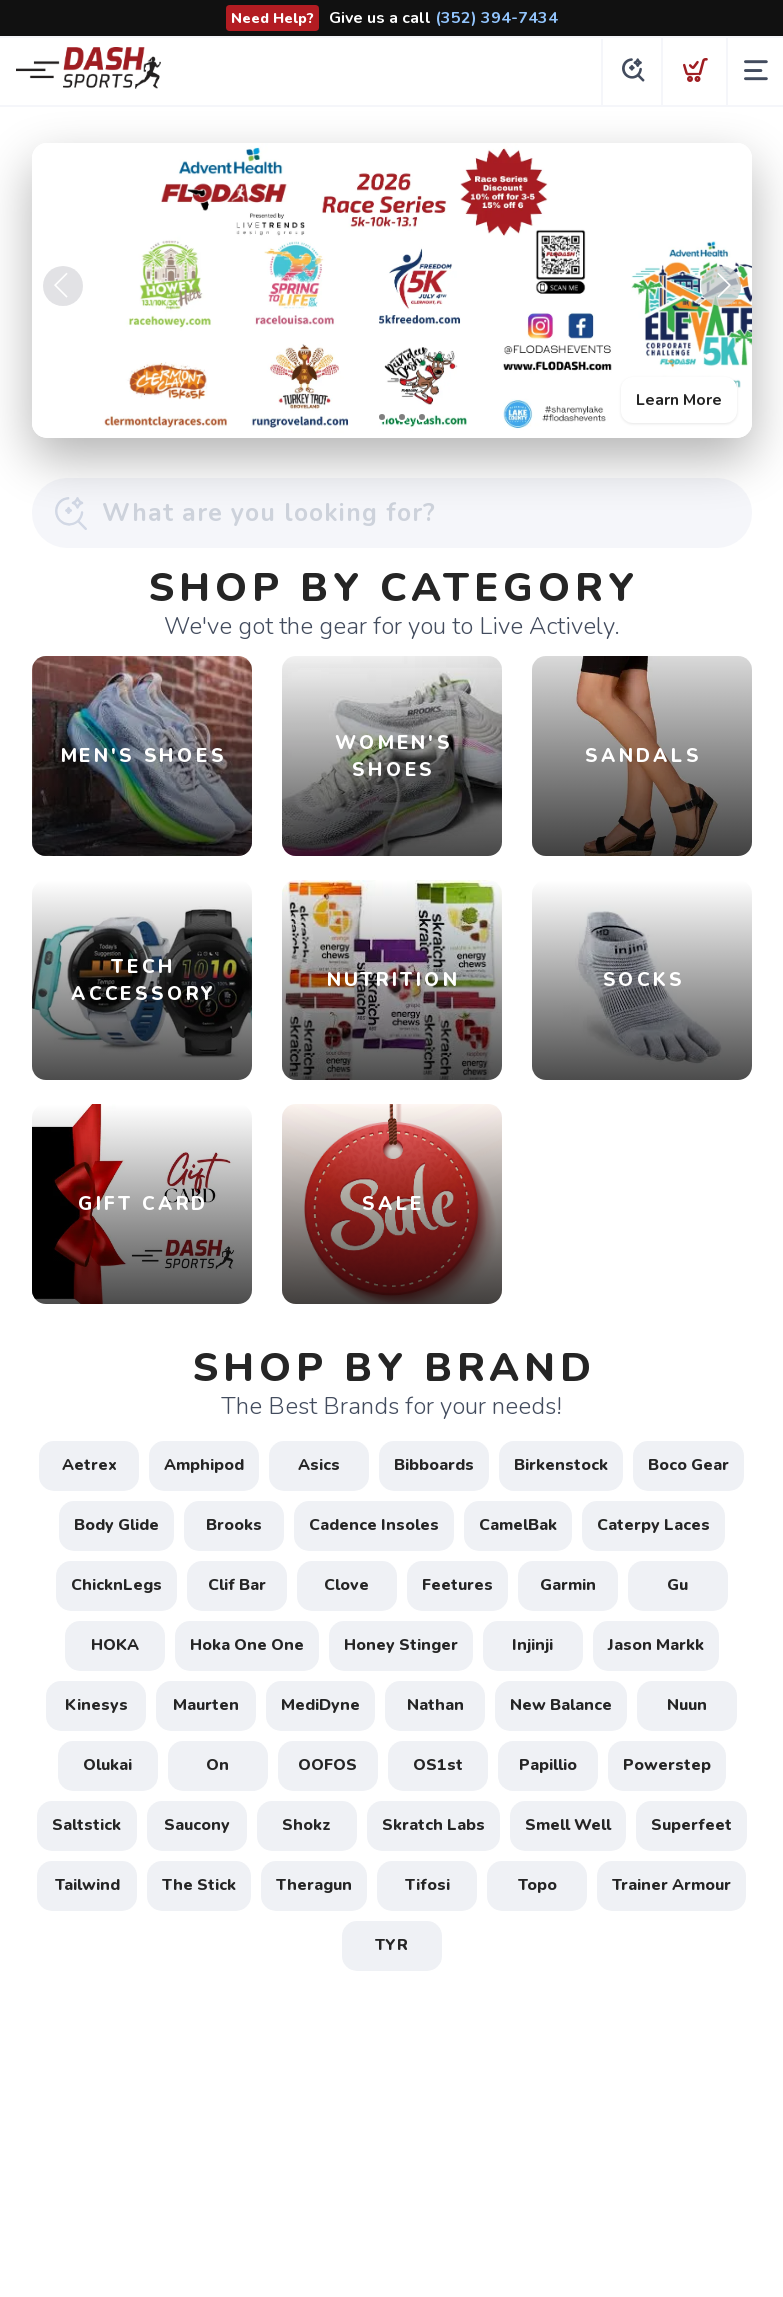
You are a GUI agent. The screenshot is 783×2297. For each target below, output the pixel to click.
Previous (63, 286)
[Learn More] (392, 290)
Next (721, 286)
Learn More (679, 400)
